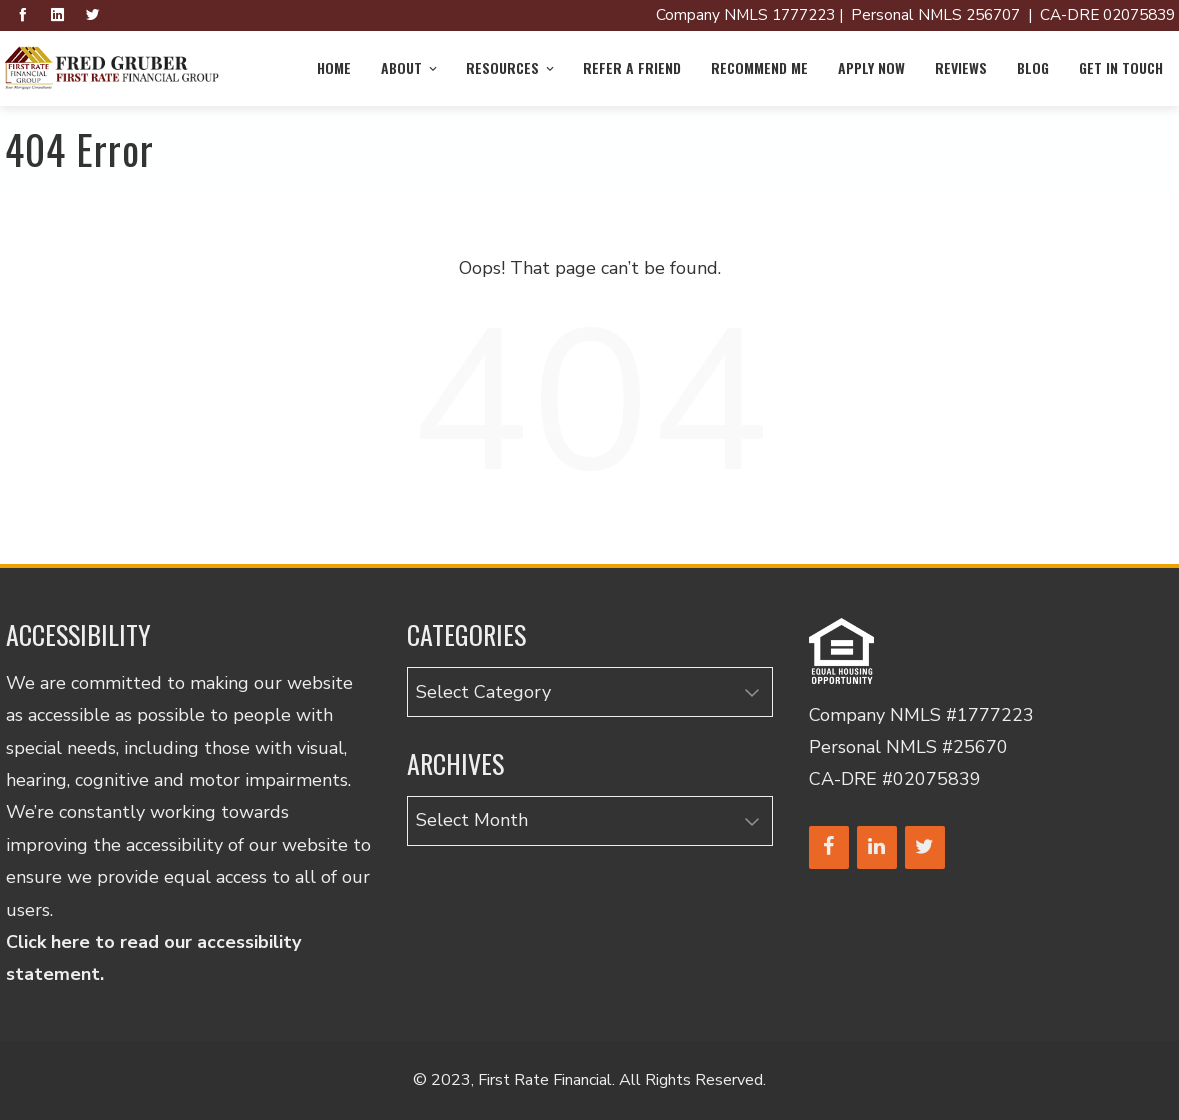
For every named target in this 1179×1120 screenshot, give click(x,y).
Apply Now (871, 67)
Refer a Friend (632, 67)
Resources (511, 67)
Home (334, 67)
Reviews (961, 67)
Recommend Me (759, 67)
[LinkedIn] (877, 847)
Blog (1033, 67)
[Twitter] (925, 847)
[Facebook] (829, 847)
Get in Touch (1121, 67)
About (410, 67)
